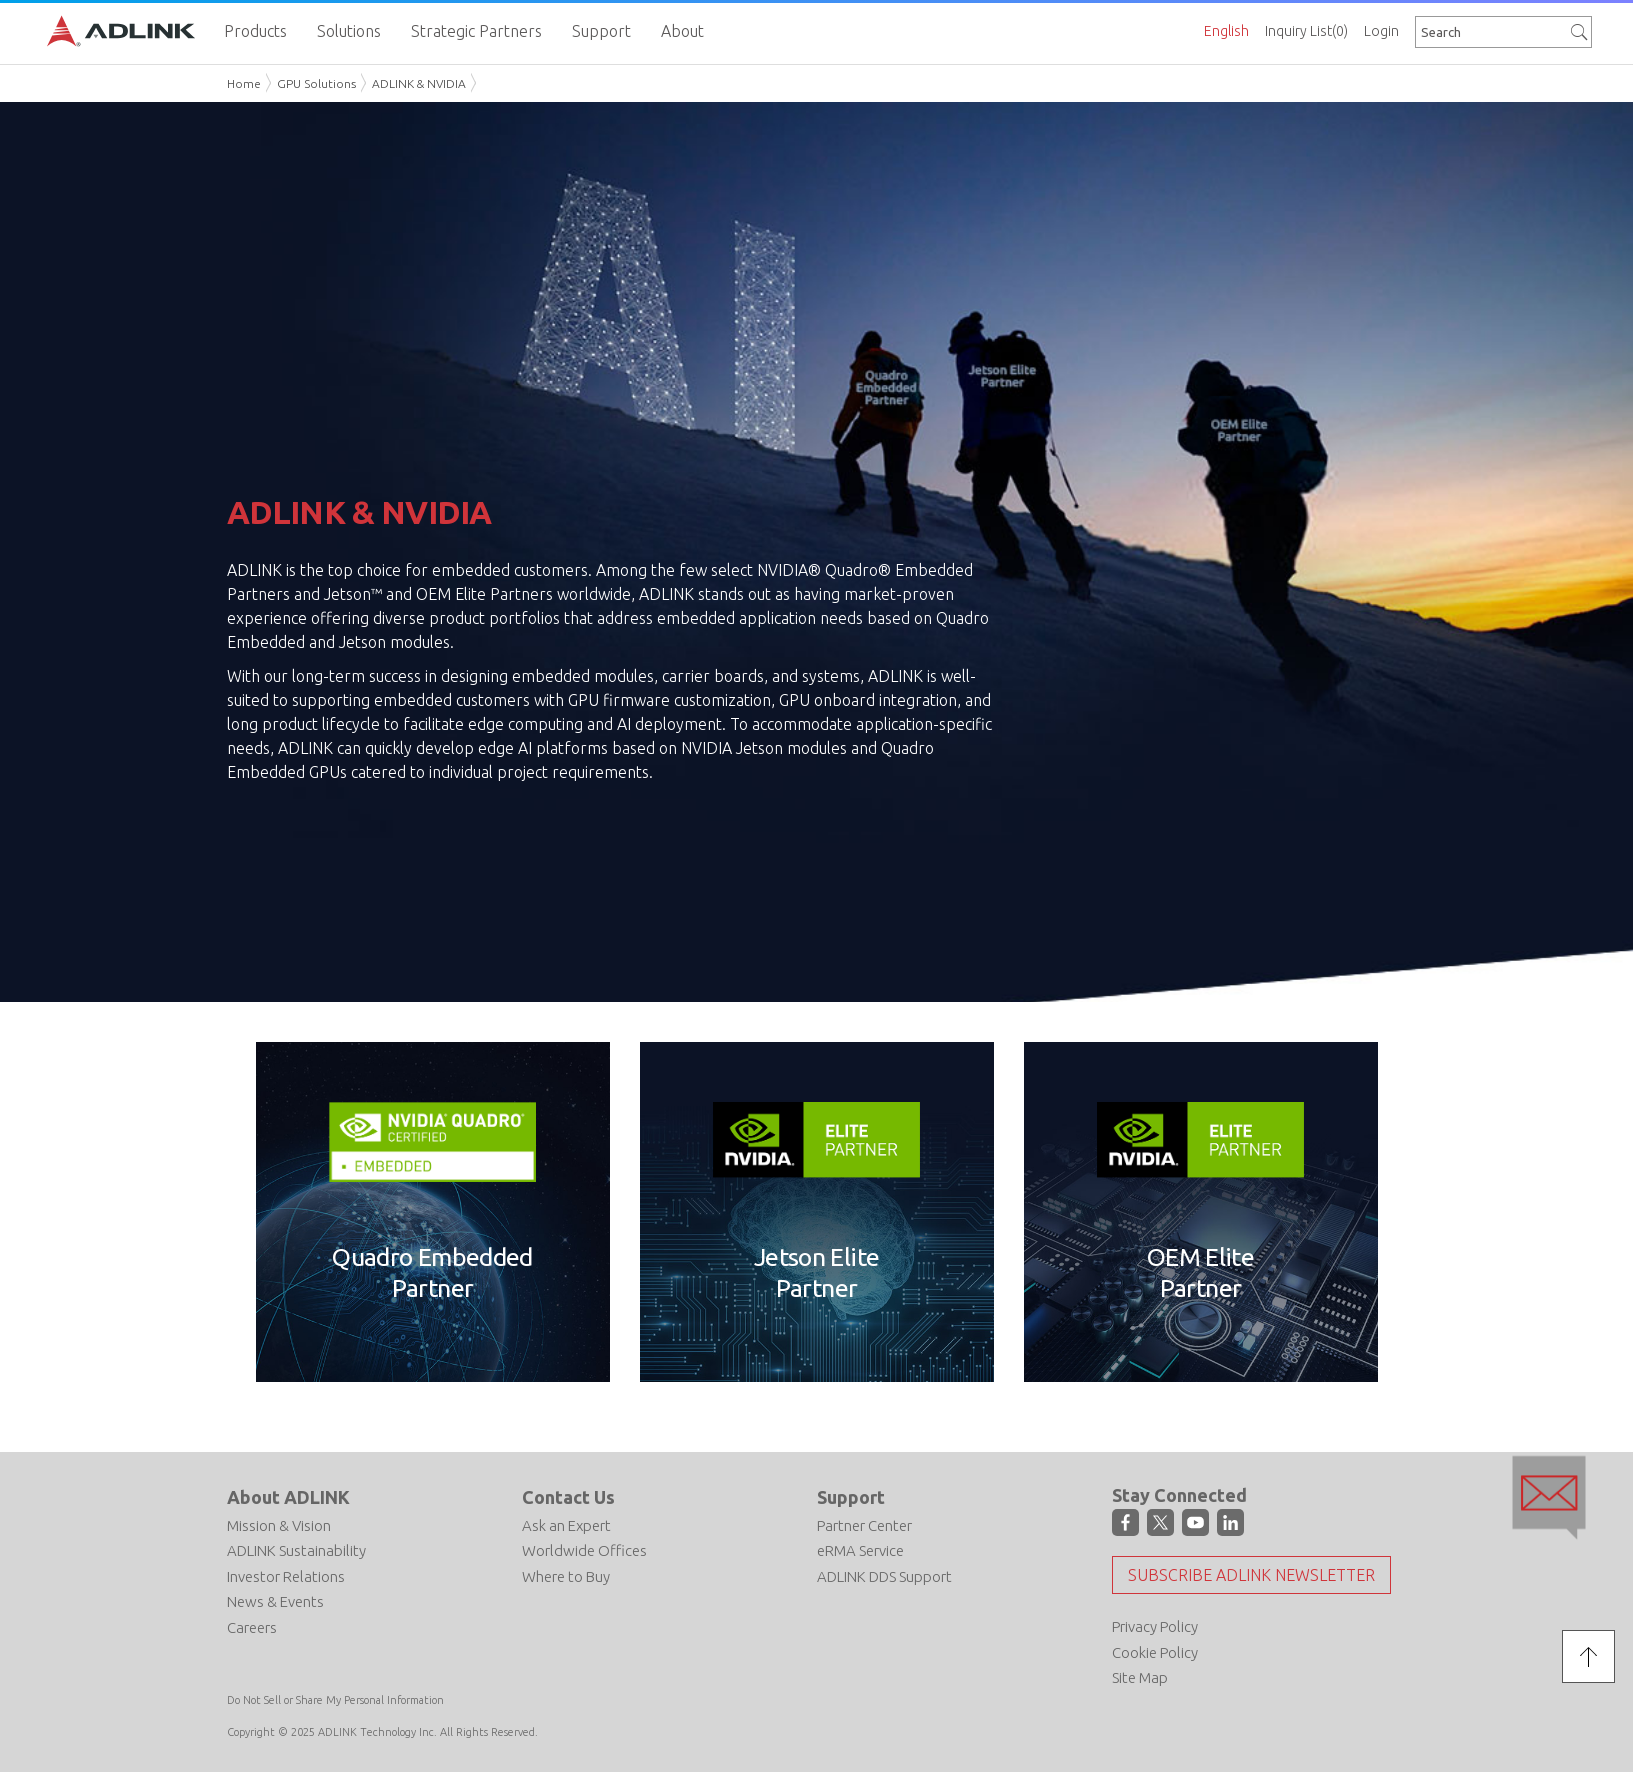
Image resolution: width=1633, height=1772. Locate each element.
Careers (252, 1627)
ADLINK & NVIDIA (419, 83)
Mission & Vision (279, 1525)
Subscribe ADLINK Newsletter (1251, 1575)
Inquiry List (1306, 31)
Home (244, 83)
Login (1381, 31)
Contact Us (568, 1497)
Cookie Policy (1155, 1652)
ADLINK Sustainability (296, 1550)
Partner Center (864, 1525)
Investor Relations (286, 1576)
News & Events (275, 1601)
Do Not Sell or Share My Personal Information (335, 1700)
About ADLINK (288, 1497)
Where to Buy (566, 1576)
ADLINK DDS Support (884, 1576)
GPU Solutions (316, 83)
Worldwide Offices (584, 1550)
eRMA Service (860, 1550)
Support (851, 1497)
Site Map (1140, 1677)
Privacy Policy (1155, 1626)
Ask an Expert (566, 1525)
